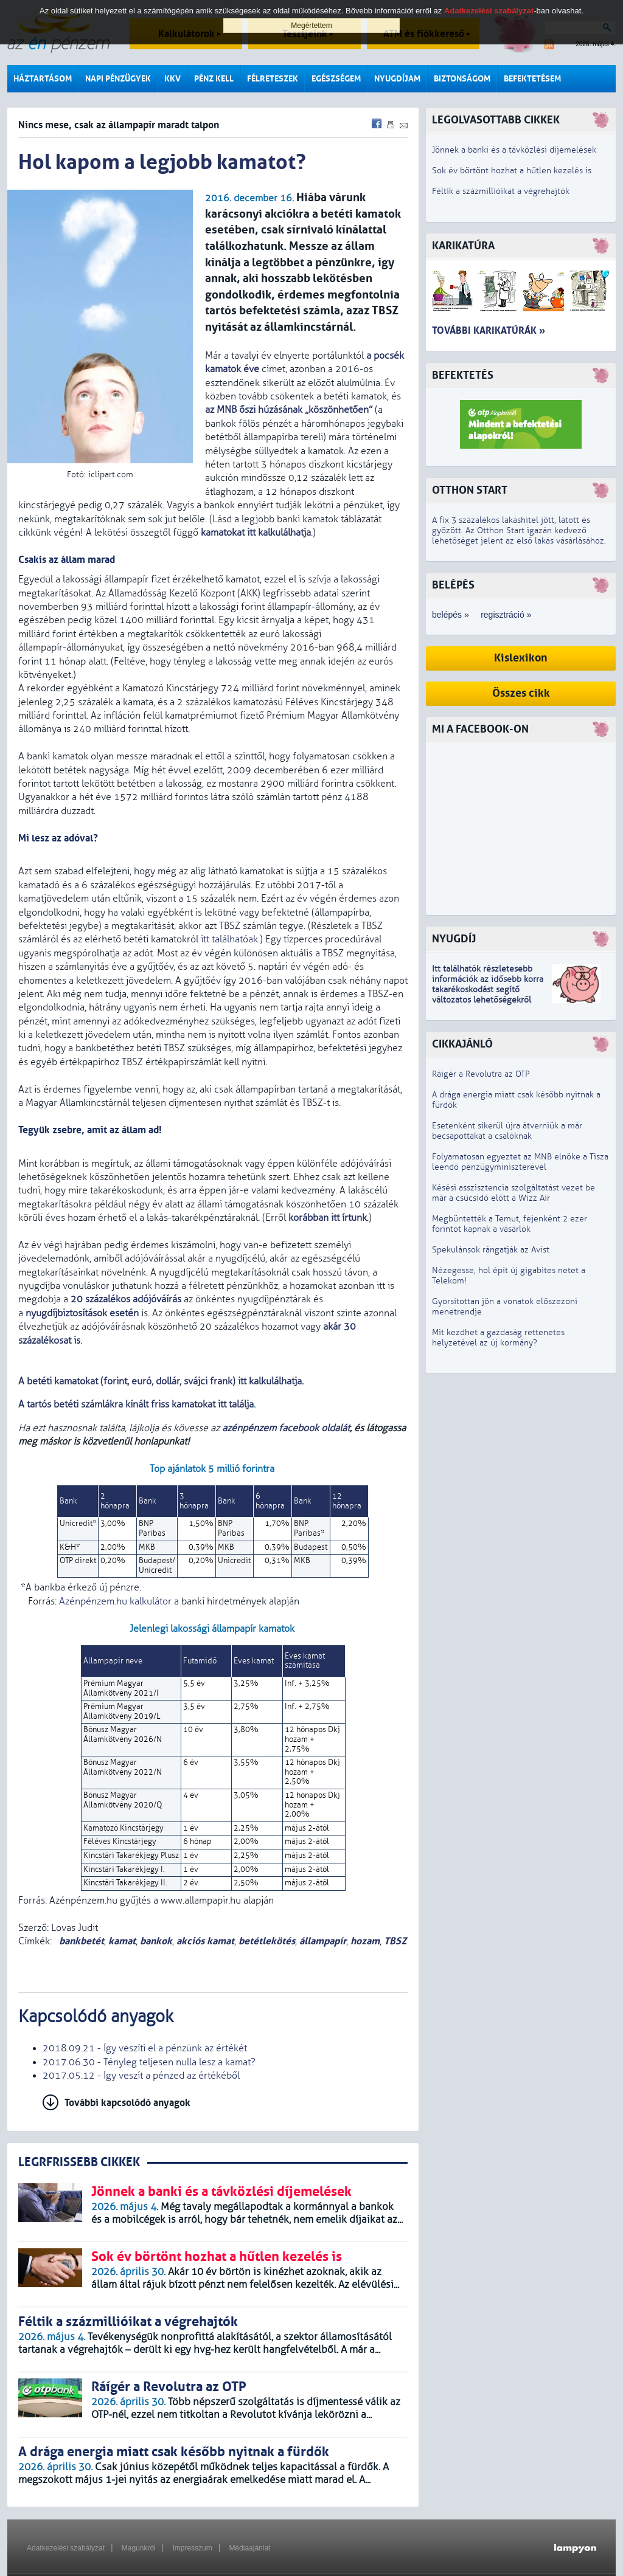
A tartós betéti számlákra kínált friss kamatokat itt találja (136, 1404)
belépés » (450, 615)
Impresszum (192, 2548)
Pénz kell (214, 79)
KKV (172, 79)
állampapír (322, 1941)
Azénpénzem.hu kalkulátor (115, 1601)
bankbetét (80, 1941)
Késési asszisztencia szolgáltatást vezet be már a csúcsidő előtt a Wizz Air (513, 1193)
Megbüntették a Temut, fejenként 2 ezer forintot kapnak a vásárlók (509, 1224)
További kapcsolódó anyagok (127, 2102)
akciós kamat (205, 1941)
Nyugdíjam (397, 79)
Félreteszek (272, 79)
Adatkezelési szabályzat (66, 2548)
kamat (122, 1941)
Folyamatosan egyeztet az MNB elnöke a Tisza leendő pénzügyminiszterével (520, 1162)
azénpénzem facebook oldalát (286, 1428)
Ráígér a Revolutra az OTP (481, 1074)
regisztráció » (506, 615)
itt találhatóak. (230, 939)
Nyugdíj (454, 939)
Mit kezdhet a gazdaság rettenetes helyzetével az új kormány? (498, 1337)
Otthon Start (469, 490)
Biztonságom (462, 79)
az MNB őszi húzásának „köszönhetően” (288, 409)
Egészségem (336, 79)
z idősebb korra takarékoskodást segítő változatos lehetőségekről (487, 989)
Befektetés (462, 375)
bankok (156, 1941)
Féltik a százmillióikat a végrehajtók (500, 191)
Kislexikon (521, 658)
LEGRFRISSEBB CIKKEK (79, 2162)
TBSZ (395, 1941)
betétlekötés (266, 1941)
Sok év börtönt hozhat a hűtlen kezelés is (511, 170)
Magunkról (139, 2548)
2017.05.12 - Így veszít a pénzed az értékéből (141, 2075)
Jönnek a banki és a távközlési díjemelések (514, 150)
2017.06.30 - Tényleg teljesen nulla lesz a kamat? (149, 2062)
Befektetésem (532, 79)
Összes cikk (521, 693)
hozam (365, 1941)
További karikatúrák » (488, 330)
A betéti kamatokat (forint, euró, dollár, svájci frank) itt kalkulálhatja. (162, 1381)
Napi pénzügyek (118, 79)
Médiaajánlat (249, 2548)
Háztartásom (42, 79)
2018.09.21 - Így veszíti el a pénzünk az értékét (145, 2048)
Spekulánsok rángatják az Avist (490, 1250)
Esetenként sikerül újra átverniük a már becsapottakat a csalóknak (507, 1131)
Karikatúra (463, 246)
